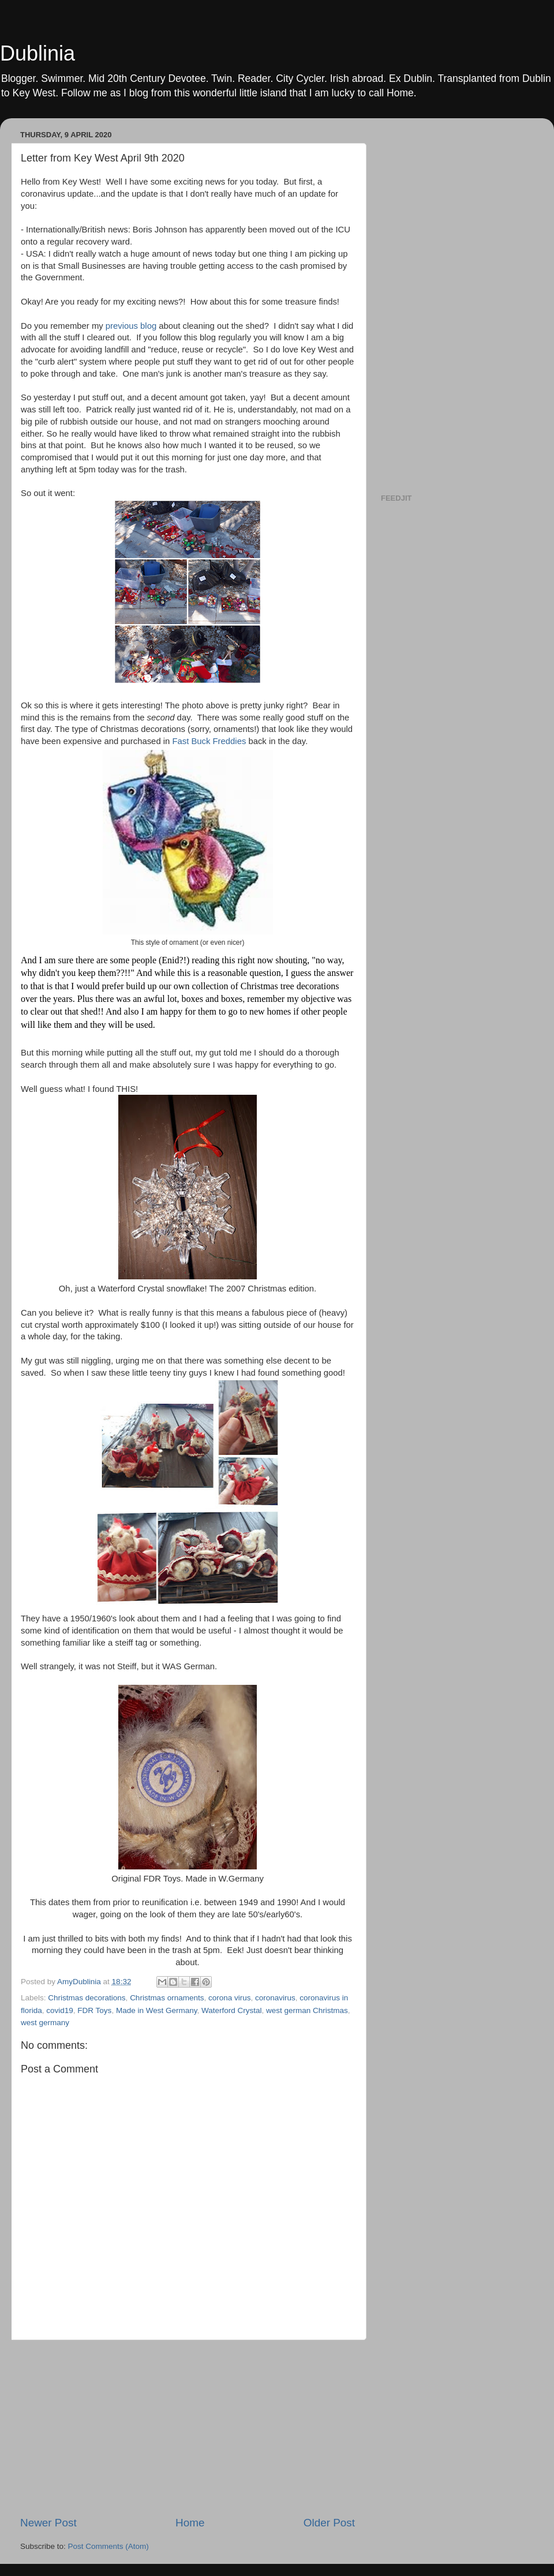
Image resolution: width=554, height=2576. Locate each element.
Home (189, 2523)
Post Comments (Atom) (108, 2546)
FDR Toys (94, 2010)
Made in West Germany (156, 2010)
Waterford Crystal (231, 2010)
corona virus (229, 1997)
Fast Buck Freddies (209, 741)
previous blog (131, 326)
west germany (45, 2022)
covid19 (59, 2010)
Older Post (329, 2523)
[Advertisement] (187, 2428)
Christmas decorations (86, 1997)
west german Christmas (307, 2010)
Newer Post (48, 2523)
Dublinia (37, 53)
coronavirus (275, 1997)
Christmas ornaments (167, 1997)
